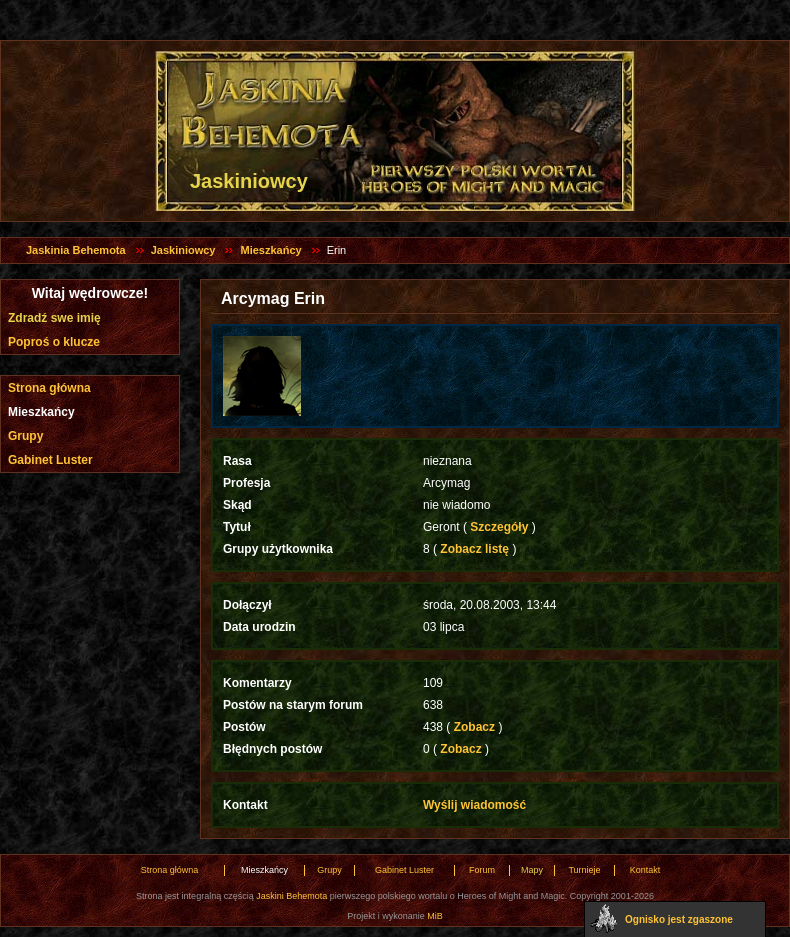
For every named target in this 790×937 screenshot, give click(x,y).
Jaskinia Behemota (76, 250)
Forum (482, 870)
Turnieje (584, 870)
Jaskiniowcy (183, 250)
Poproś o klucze (54, 342)
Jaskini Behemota (291, 896)
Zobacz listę (474, 549)
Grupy (25, 436)
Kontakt (645, 870)
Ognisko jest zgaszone (679, 919)
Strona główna (49, 388)
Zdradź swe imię (54, 318)
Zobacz (474, 727)
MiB (435, 916)
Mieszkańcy (270, 250)
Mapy (532, 870)
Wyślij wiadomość (474, 805)
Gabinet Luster (50, 460)
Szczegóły (499, 527)
